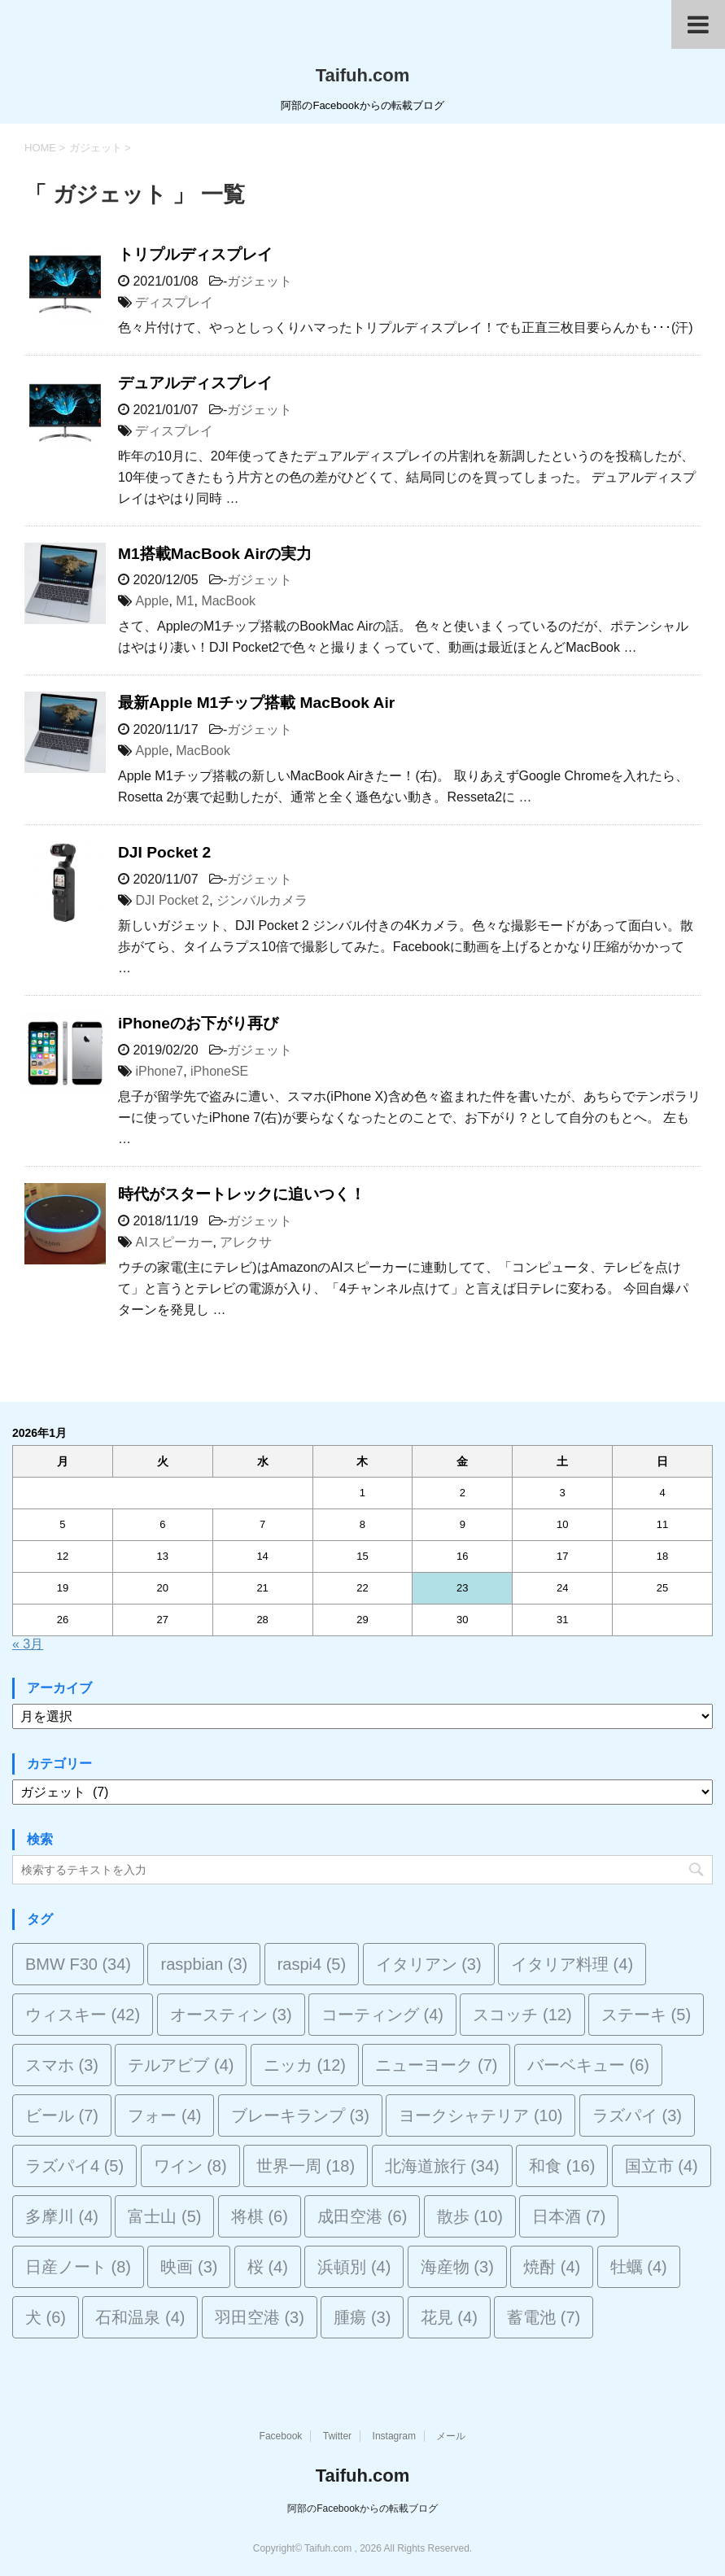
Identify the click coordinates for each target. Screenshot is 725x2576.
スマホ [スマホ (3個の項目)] (61, 2065)
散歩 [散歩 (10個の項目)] (470, 2216)
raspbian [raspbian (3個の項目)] (203, 1964)
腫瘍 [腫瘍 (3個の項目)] (362, 2317)
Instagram (394, 2436)
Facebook (281, 2436)
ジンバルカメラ (262, 900)
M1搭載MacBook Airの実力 (215, 553)
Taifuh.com (363, 75)
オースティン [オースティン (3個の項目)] (231, 2015)
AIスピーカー (173, 1242)
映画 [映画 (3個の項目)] (188, 2267)
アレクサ (246, 1242)
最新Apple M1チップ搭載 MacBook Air (256, 702)
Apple (151, 601)
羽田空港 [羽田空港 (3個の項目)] (259, 2317)
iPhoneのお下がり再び (198, 1023)
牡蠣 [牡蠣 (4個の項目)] (638, 2267)
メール (450, 2436)
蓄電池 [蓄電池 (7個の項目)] (543, 2317)
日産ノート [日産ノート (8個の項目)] (78, 2267)
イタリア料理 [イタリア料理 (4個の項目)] (572, 1964)
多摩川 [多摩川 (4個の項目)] (61, 2216)
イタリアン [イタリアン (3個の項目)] (429, 1964)
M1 (185, 601)
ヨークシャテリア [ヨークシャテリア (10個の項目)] (480, 2115)
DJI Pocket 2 (164, 852)
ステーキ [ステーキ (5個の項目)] (646, 2015)
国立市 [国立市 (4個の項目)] (661, 2166)
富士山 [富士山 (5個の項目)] (164, 2216)
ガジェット (259, 281)
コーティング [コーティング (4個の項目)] (382, 2015)
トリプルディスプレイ (195, 254)
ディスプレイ (174, 302)
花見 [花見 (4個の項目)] (449, 2317)
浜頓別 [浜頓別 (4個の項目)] (354, 2267)
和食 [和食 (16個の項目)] (562, 2166)
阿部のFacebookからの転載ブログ (362, 2508)
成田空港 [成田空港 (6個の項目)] (362, 2216)
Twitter (337, 2436)
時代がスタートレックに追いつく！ (241, 1194)
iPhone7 (159, 1071)
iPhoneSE (219, 1071)
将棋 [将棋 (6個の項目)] (259, 2216)
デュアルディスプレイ (195, 382)
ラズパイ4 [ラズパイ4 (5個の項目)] (74, 2166)
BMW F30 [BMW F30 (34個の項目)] (78, 1964)
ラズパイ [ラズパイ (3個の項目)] (637, 2115)
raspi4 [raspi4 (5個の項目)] (311, 1964)
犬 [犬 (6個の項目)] (45, 2317)
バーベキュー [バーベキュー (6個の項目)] (588, 2065)
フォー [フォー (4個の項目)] (164, 2115)
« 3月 (27, 1644)
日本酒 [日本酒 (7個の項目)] (568, 2216)
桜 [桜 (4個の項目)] (267, 2267)
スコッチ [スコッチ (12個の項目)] (522, 2015)
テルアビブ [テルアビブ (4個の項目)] (181, 2065)
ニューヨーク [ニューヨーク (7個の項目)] (436, 2065)
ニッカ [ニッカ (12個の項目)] (305, 2065)
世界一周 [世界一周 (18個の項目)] (305, 2166)
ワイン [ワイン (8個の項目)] (190, 2166)
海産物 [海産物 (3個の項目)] (457, 2267)
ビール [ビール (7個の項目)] (61, 2115)
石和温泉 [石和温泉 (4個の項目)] (140, 2317)
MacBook (228, 601)
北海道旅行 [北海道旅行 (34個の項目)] (442, 2166)
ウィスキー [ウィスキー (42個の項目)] (82, 2015)
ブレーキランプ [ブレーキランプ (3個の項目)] (300, 2115)
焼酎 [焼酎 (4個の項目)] (551, 2267)
